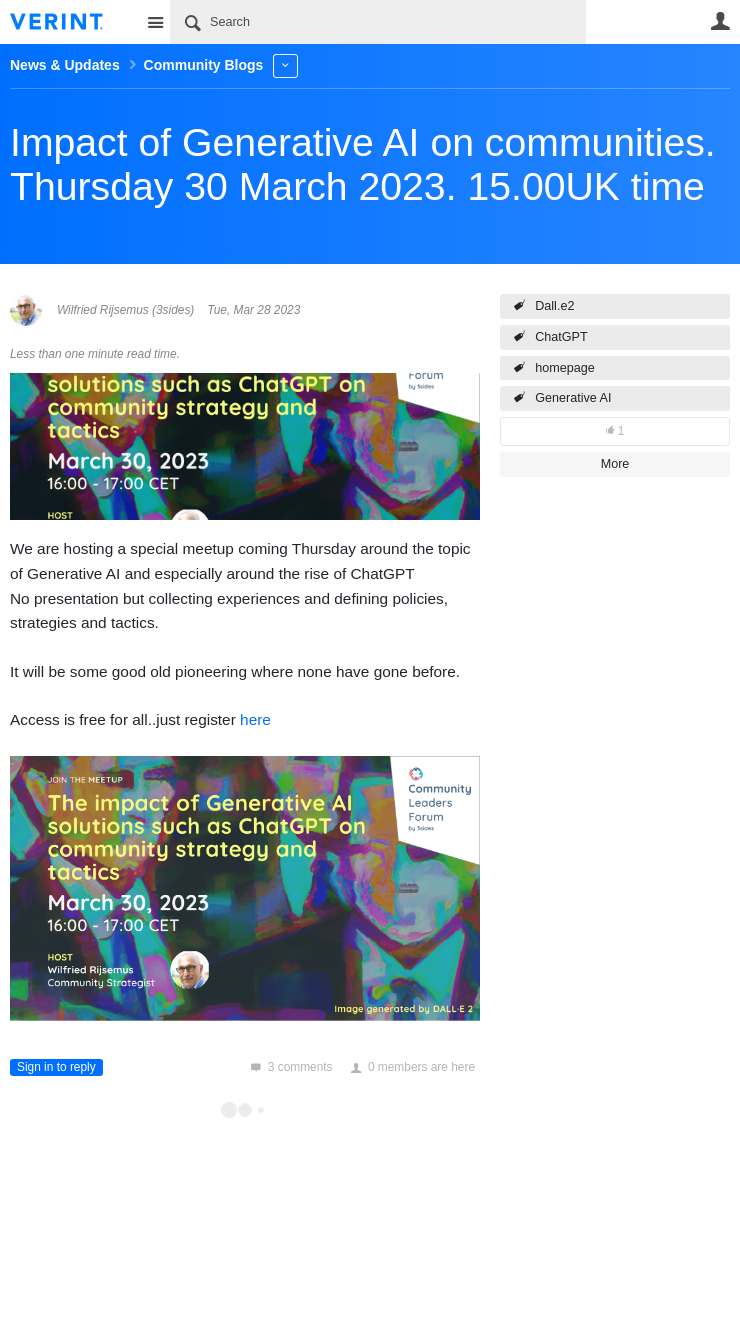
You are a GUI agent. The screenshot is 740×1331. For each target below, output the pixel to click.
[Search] (378, 22)
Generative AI (573, 398)
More (285, 65)
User (720, 21)
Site (155, 22)
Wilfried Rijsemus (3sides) (125, 310)
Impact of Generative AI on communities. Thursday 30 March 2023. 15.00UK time (363, 164)
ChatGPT (561, 337)
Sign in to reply (56, 1067)
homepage (565, 368)
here (255, 719)
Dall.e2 (554, 306)
